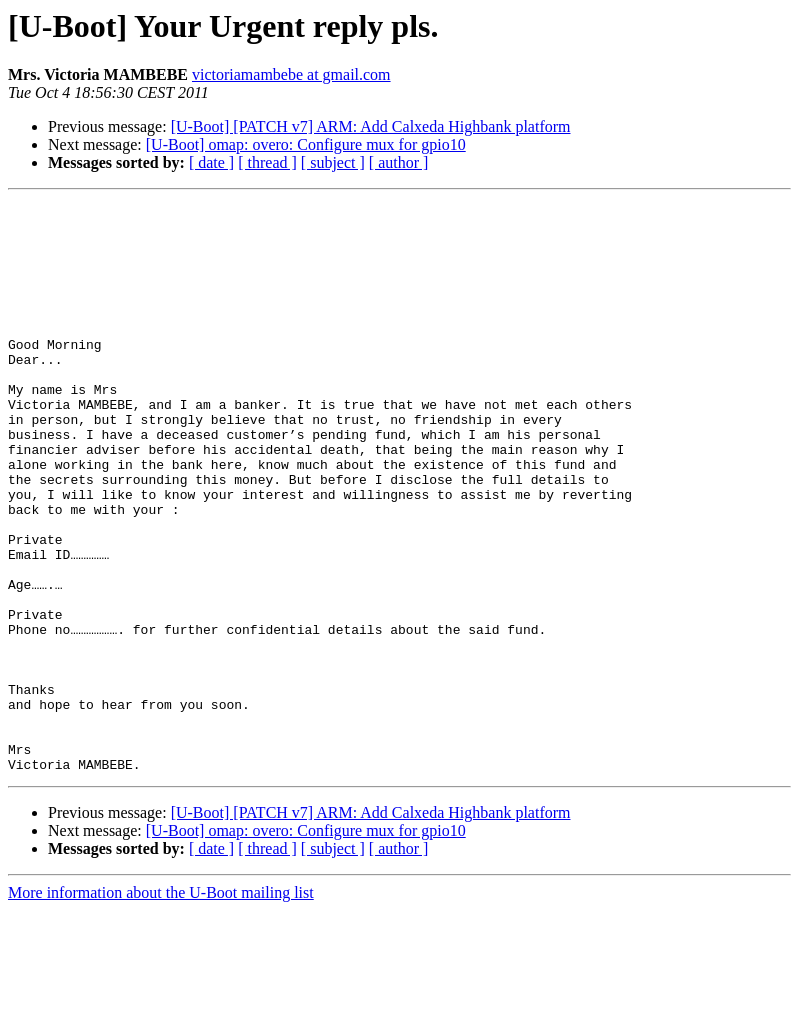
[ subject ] (333, 162)
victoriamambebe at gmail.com (291, 74)
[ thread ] (267, 162)
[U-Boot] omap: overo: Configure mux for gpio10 (306, 144)
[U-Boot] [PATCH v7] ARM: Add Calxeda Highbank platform (371, 126)
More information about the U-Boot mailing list (161, 1006)
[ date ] (211, 162)
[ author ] (399, 162)
